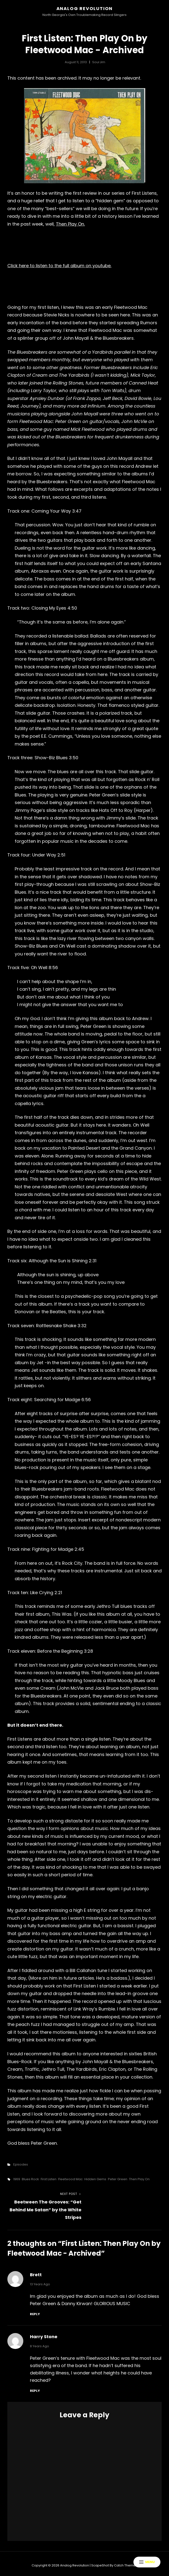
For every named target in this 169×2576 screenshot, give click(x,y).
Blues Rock (30, 2179)
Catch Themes (125, 2565)
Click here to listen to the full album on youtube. (59, 266)
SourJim (98, 62)
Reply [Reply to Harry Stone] (35, 2390)
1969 (16, 2179)
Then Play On (139, 2179)
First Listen (48, 2179)
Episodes (20, 2164)
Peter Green (117, 2179)
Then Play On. (70, 224)
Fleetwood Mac (70, 2179)
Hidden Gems (95, 2179)
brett (36, 2275)
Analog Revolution (84, 8)
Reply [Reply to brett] (35, 2314)
